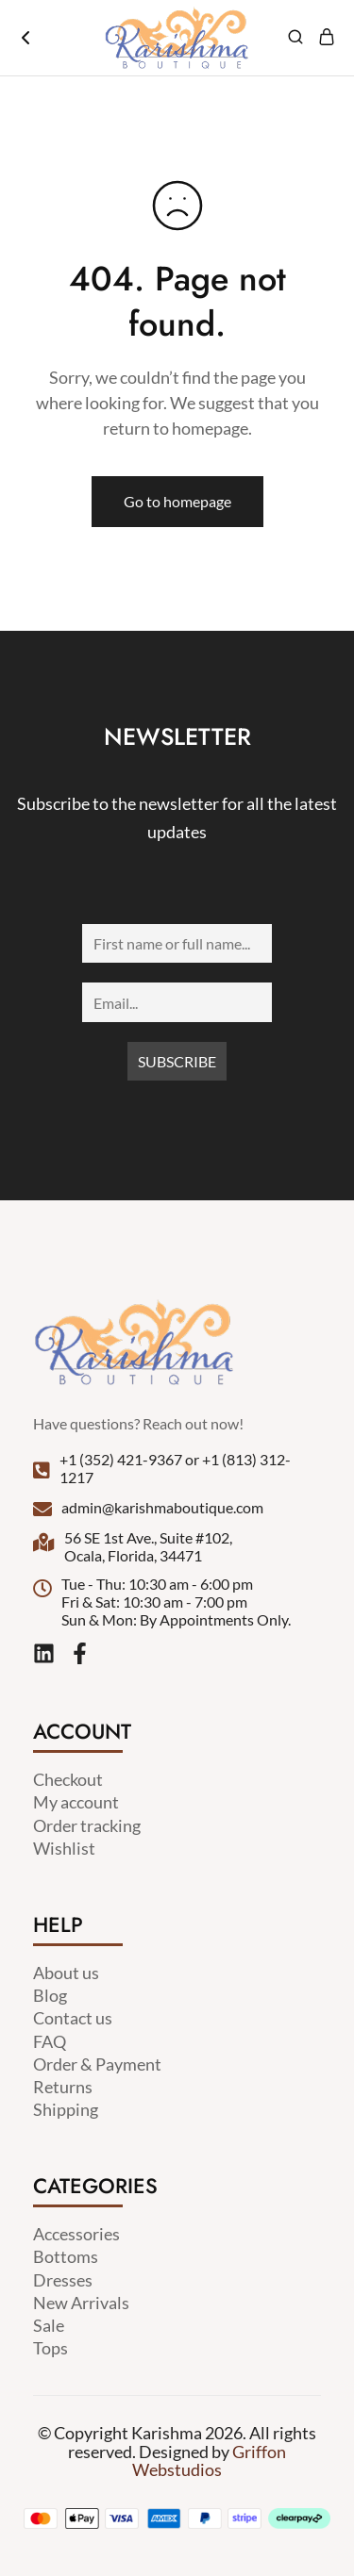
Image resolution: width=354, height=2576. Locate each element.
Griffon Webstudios (209, 2460)
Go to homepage (177, 501)
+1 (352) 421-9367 (120, 1459)
